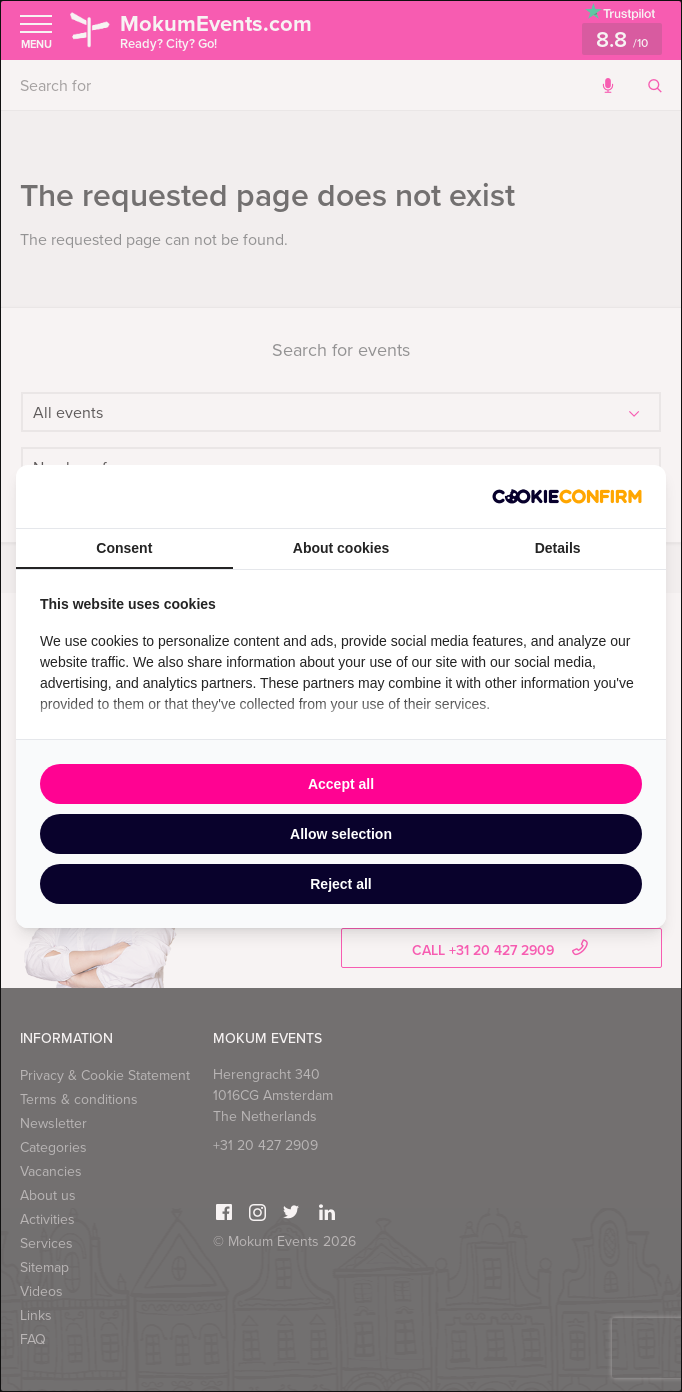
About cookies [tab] (341, 548)
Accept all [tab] (341, 784)
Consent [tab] (124, 548)
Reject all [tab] (340, 884)
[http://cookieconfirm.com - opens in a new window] (567, 496)
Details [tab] (558, 548)
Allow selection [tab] (341, 834)
